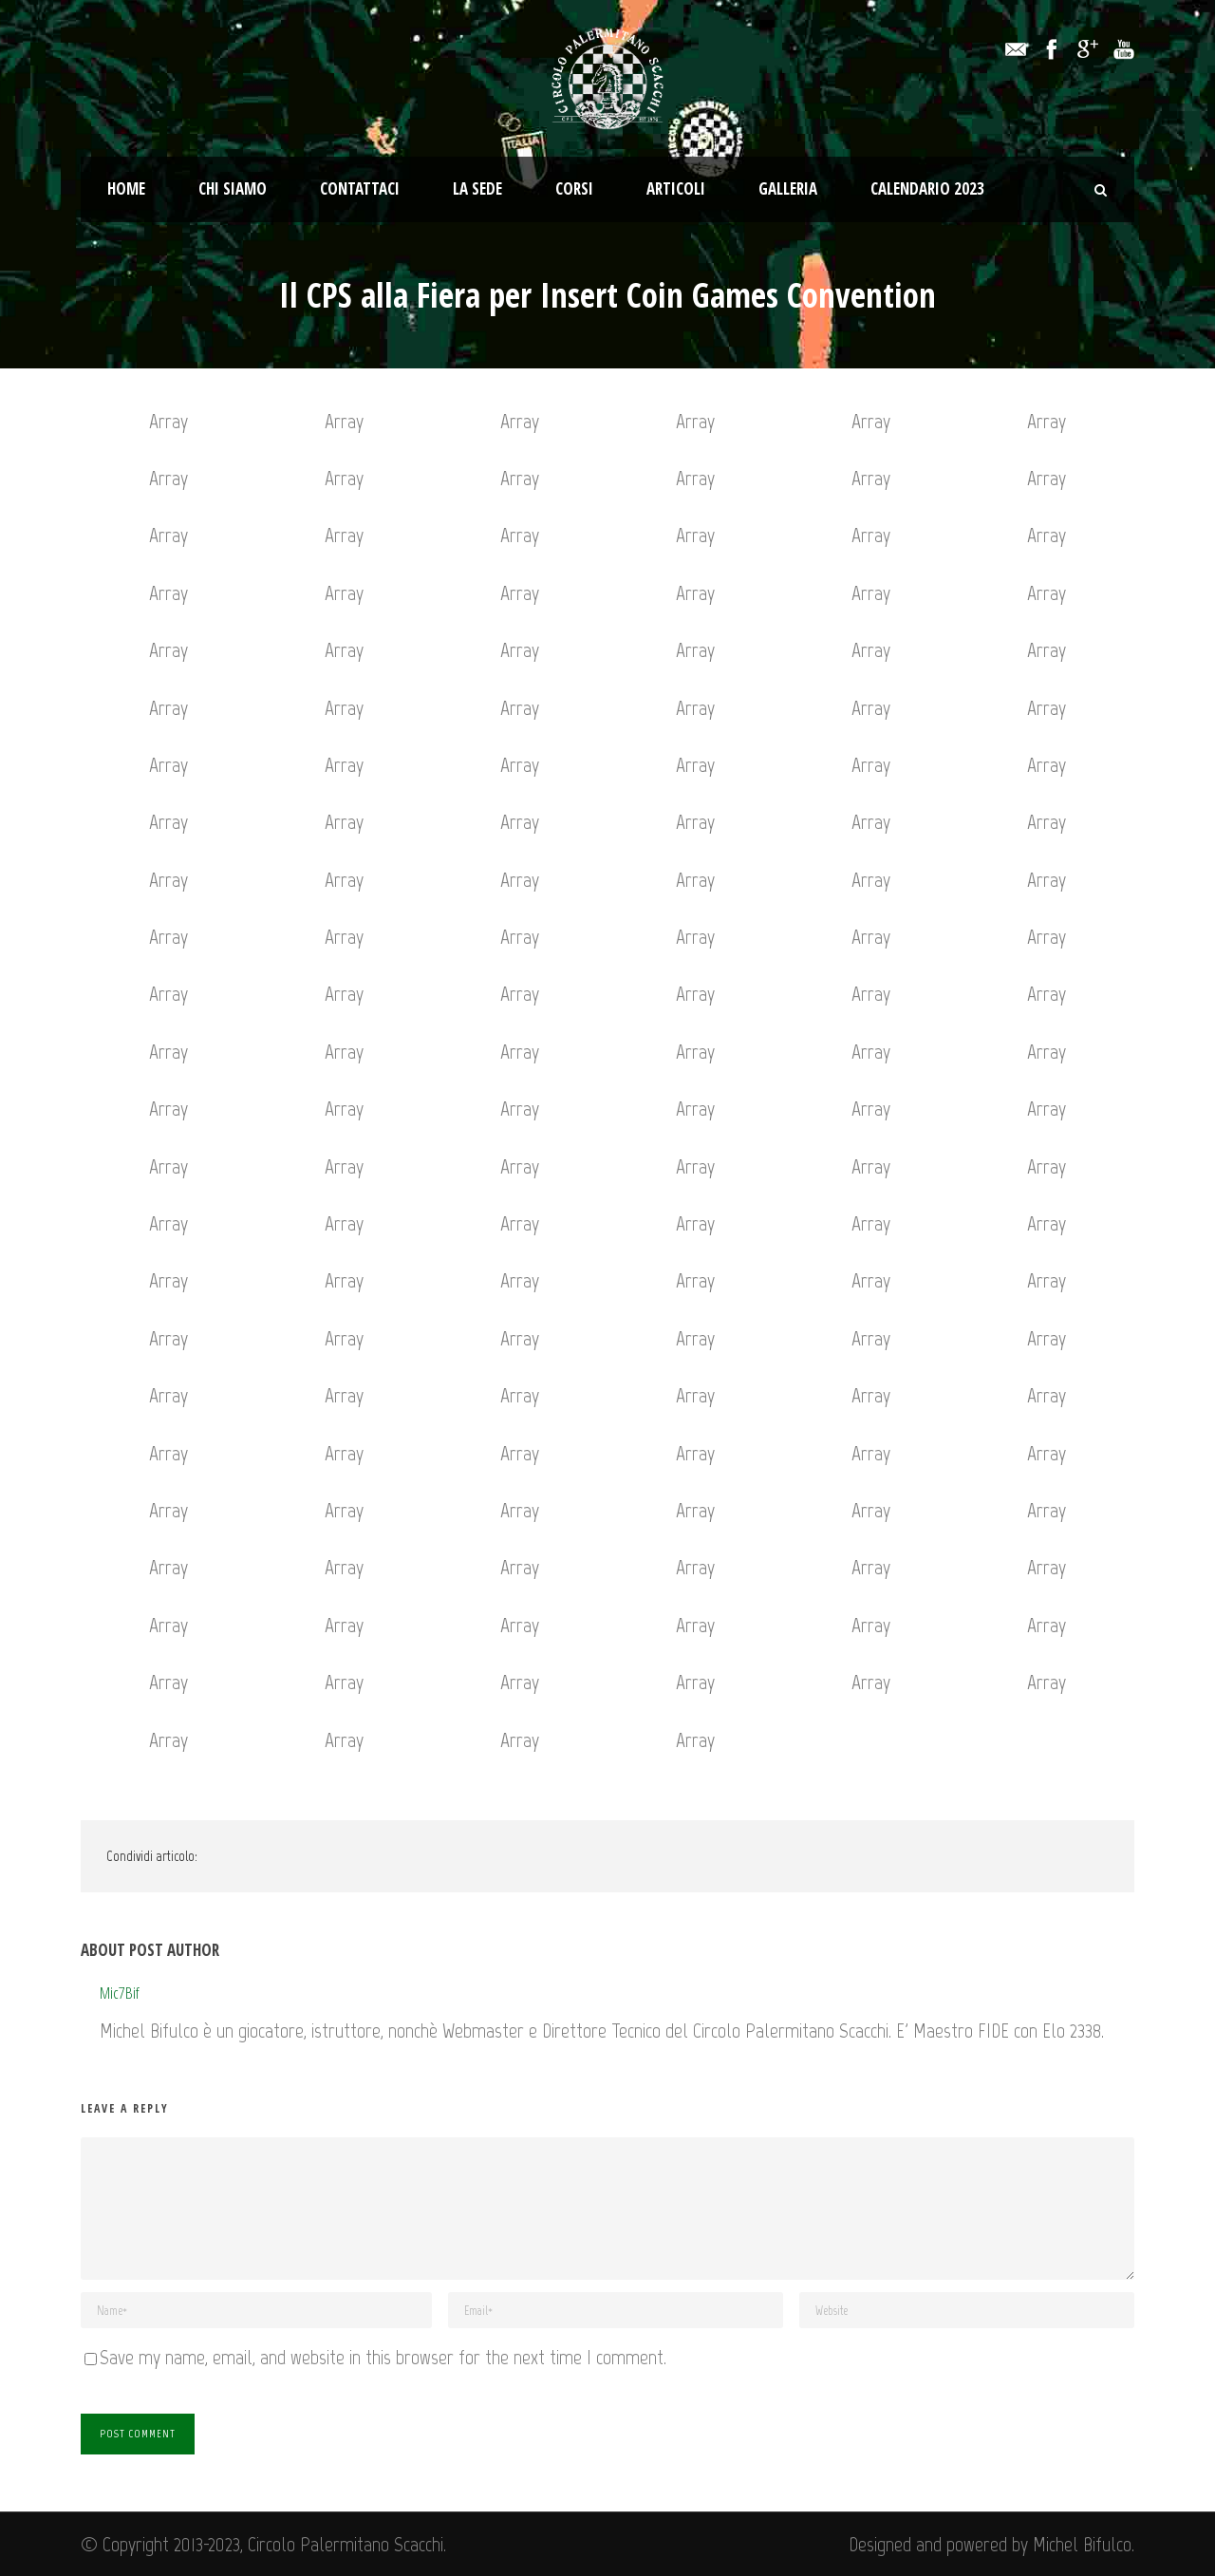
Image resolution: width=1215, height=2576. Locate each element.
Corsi (574, 188)
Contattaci (360, 188)
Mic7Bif (120, 1992)
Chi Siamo (232, 188)
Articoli (675, 188)
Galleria (787, 188)
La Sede (477, 188)
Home (126, 188)
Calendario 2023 (927, 188)
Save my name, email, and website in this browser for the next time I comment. (383, 2357)
